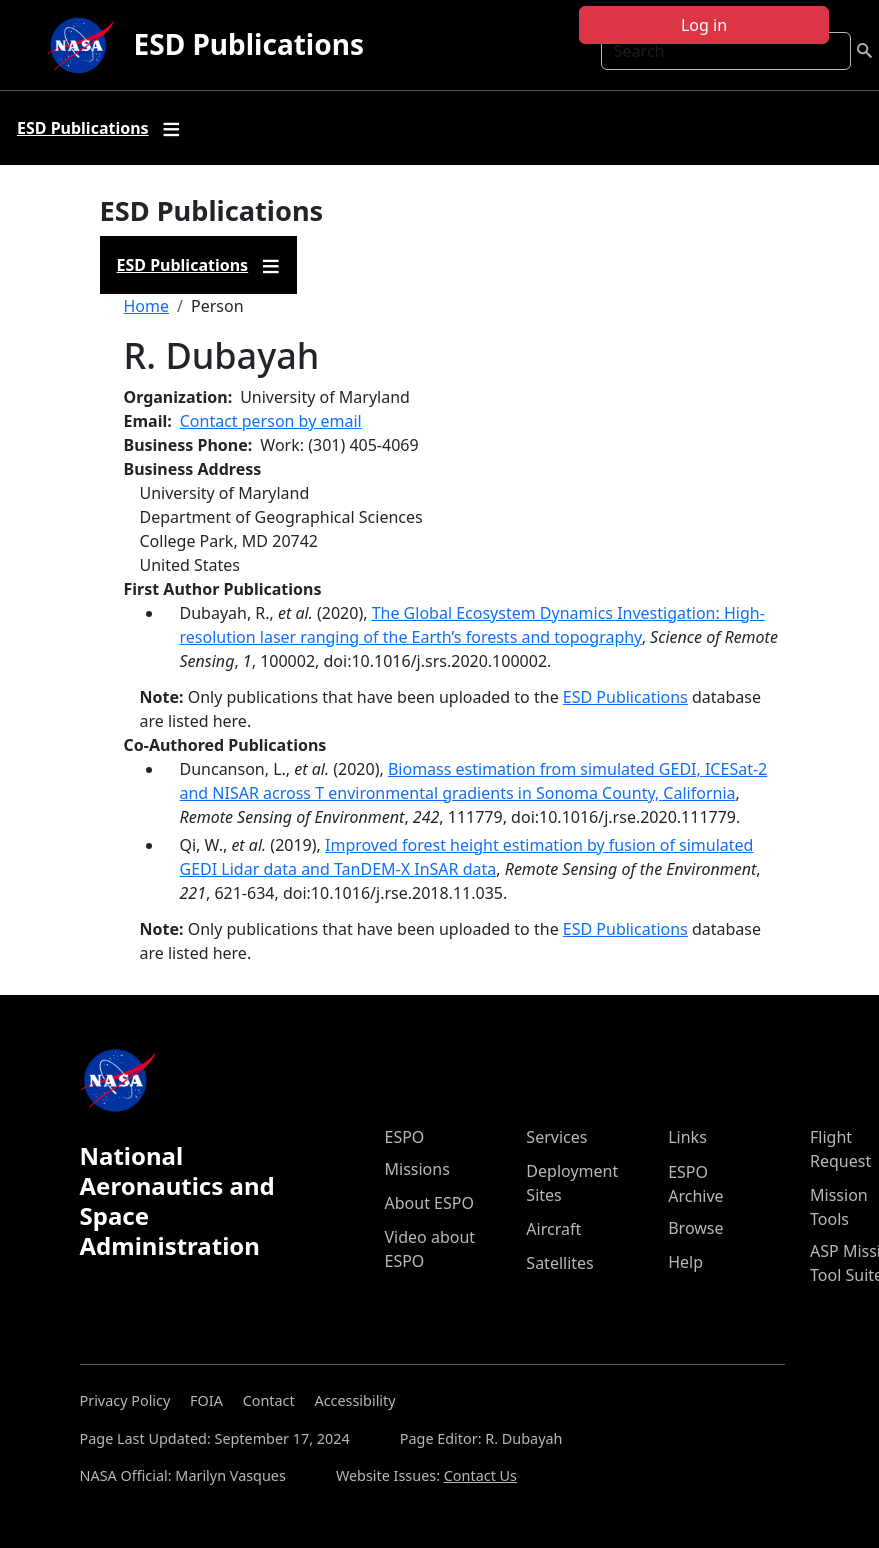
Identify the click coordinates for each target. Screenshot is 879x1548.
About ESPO (429, 1203)
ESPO (405, 1137)
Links (687, 1137)
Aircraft (553, 1229)
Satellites (559, 1263)
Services (556, 1137)
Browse (695, 1228)
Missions (417, 1169)
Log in (704, 25)
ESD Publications (249, 44)
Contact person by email (271, 421)
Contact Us (480, 1475)
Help (685, 1262)
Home (147, 306)
